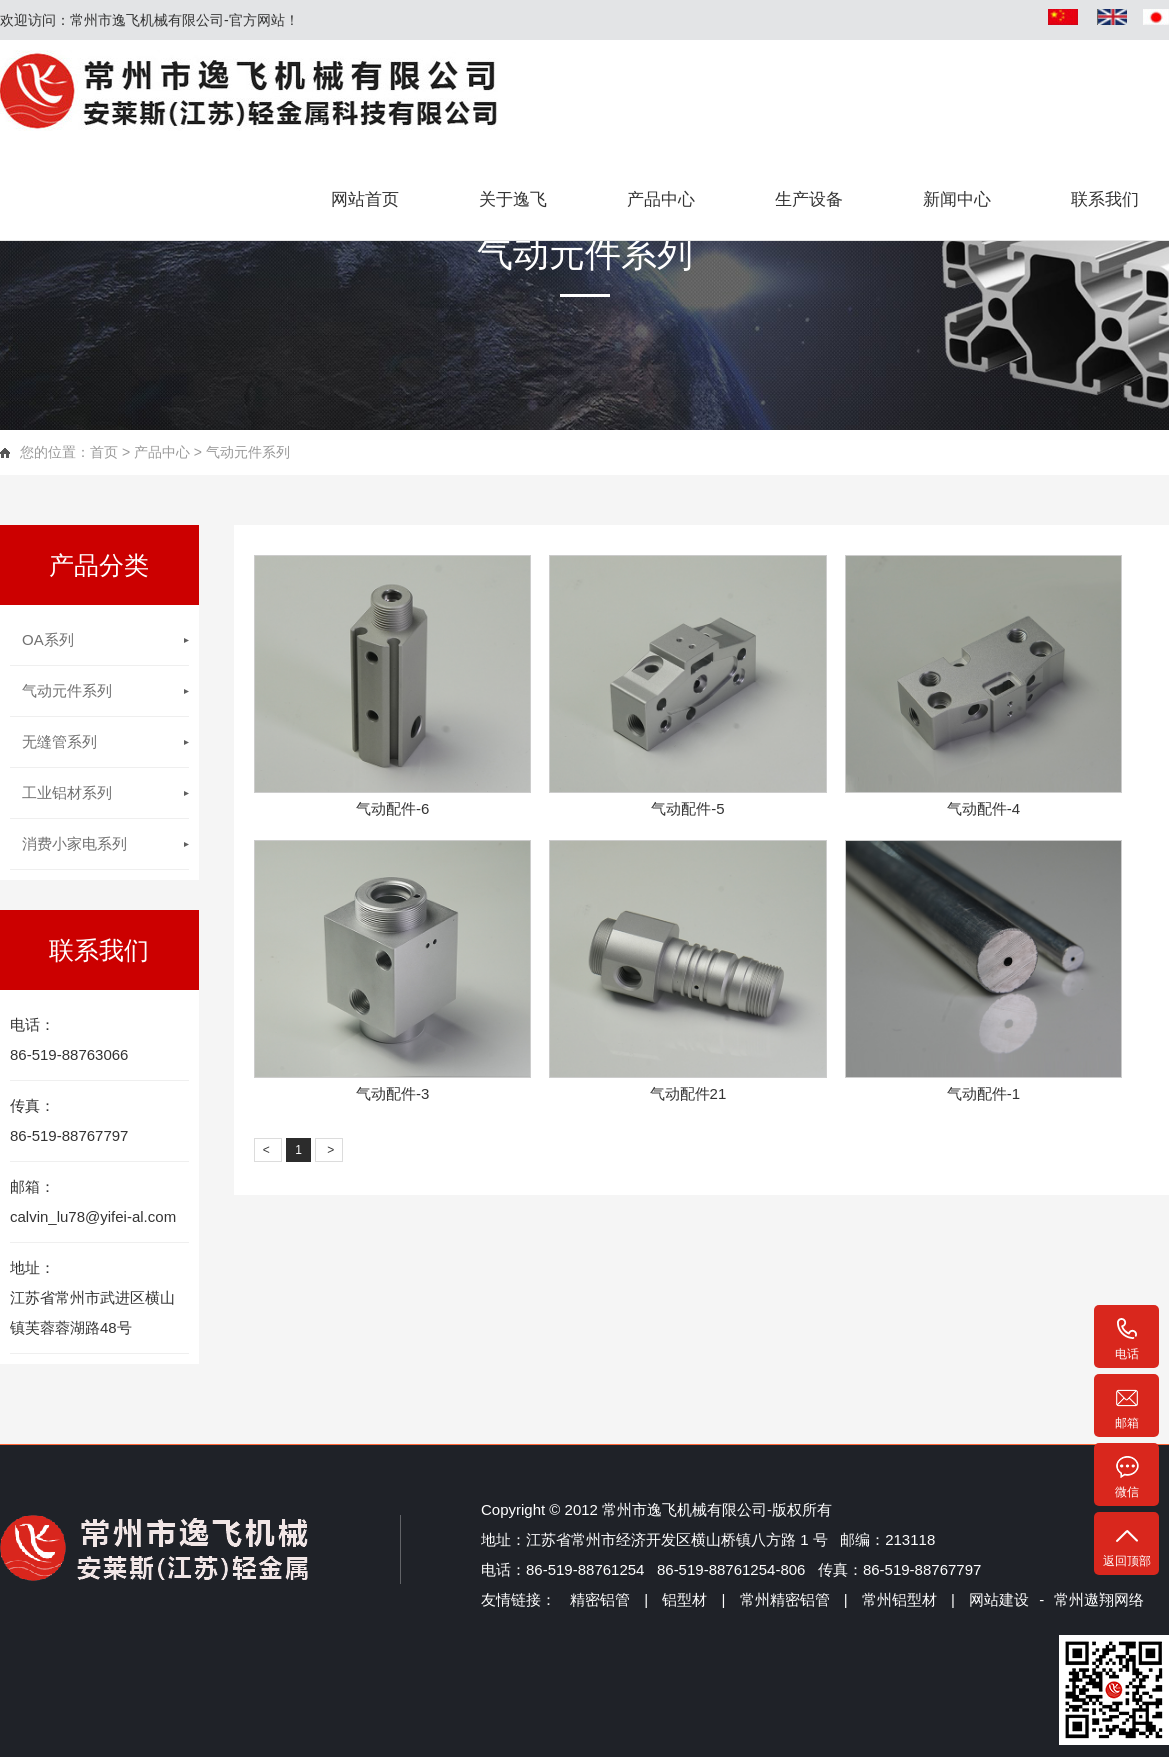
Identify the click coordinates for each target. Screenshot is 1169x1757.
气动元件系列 (67, 690)
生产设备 (809, 199)
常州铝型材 (897, 1599)
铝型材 (684, 1599)
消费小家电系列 (74, 843)
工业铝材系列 (67, 792)
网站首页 (365, 199)
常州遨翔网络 (1099, 1599)
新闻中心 (957, 199)
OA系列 (48, 639)
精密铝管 (600, 1599)
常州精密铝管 (785, 1599)
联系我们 (1105, 199)
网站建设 (999, 1599)
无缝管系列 (59, 741)
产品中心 (661, 199)
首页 (104, 452)
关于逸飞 (513, 199)
